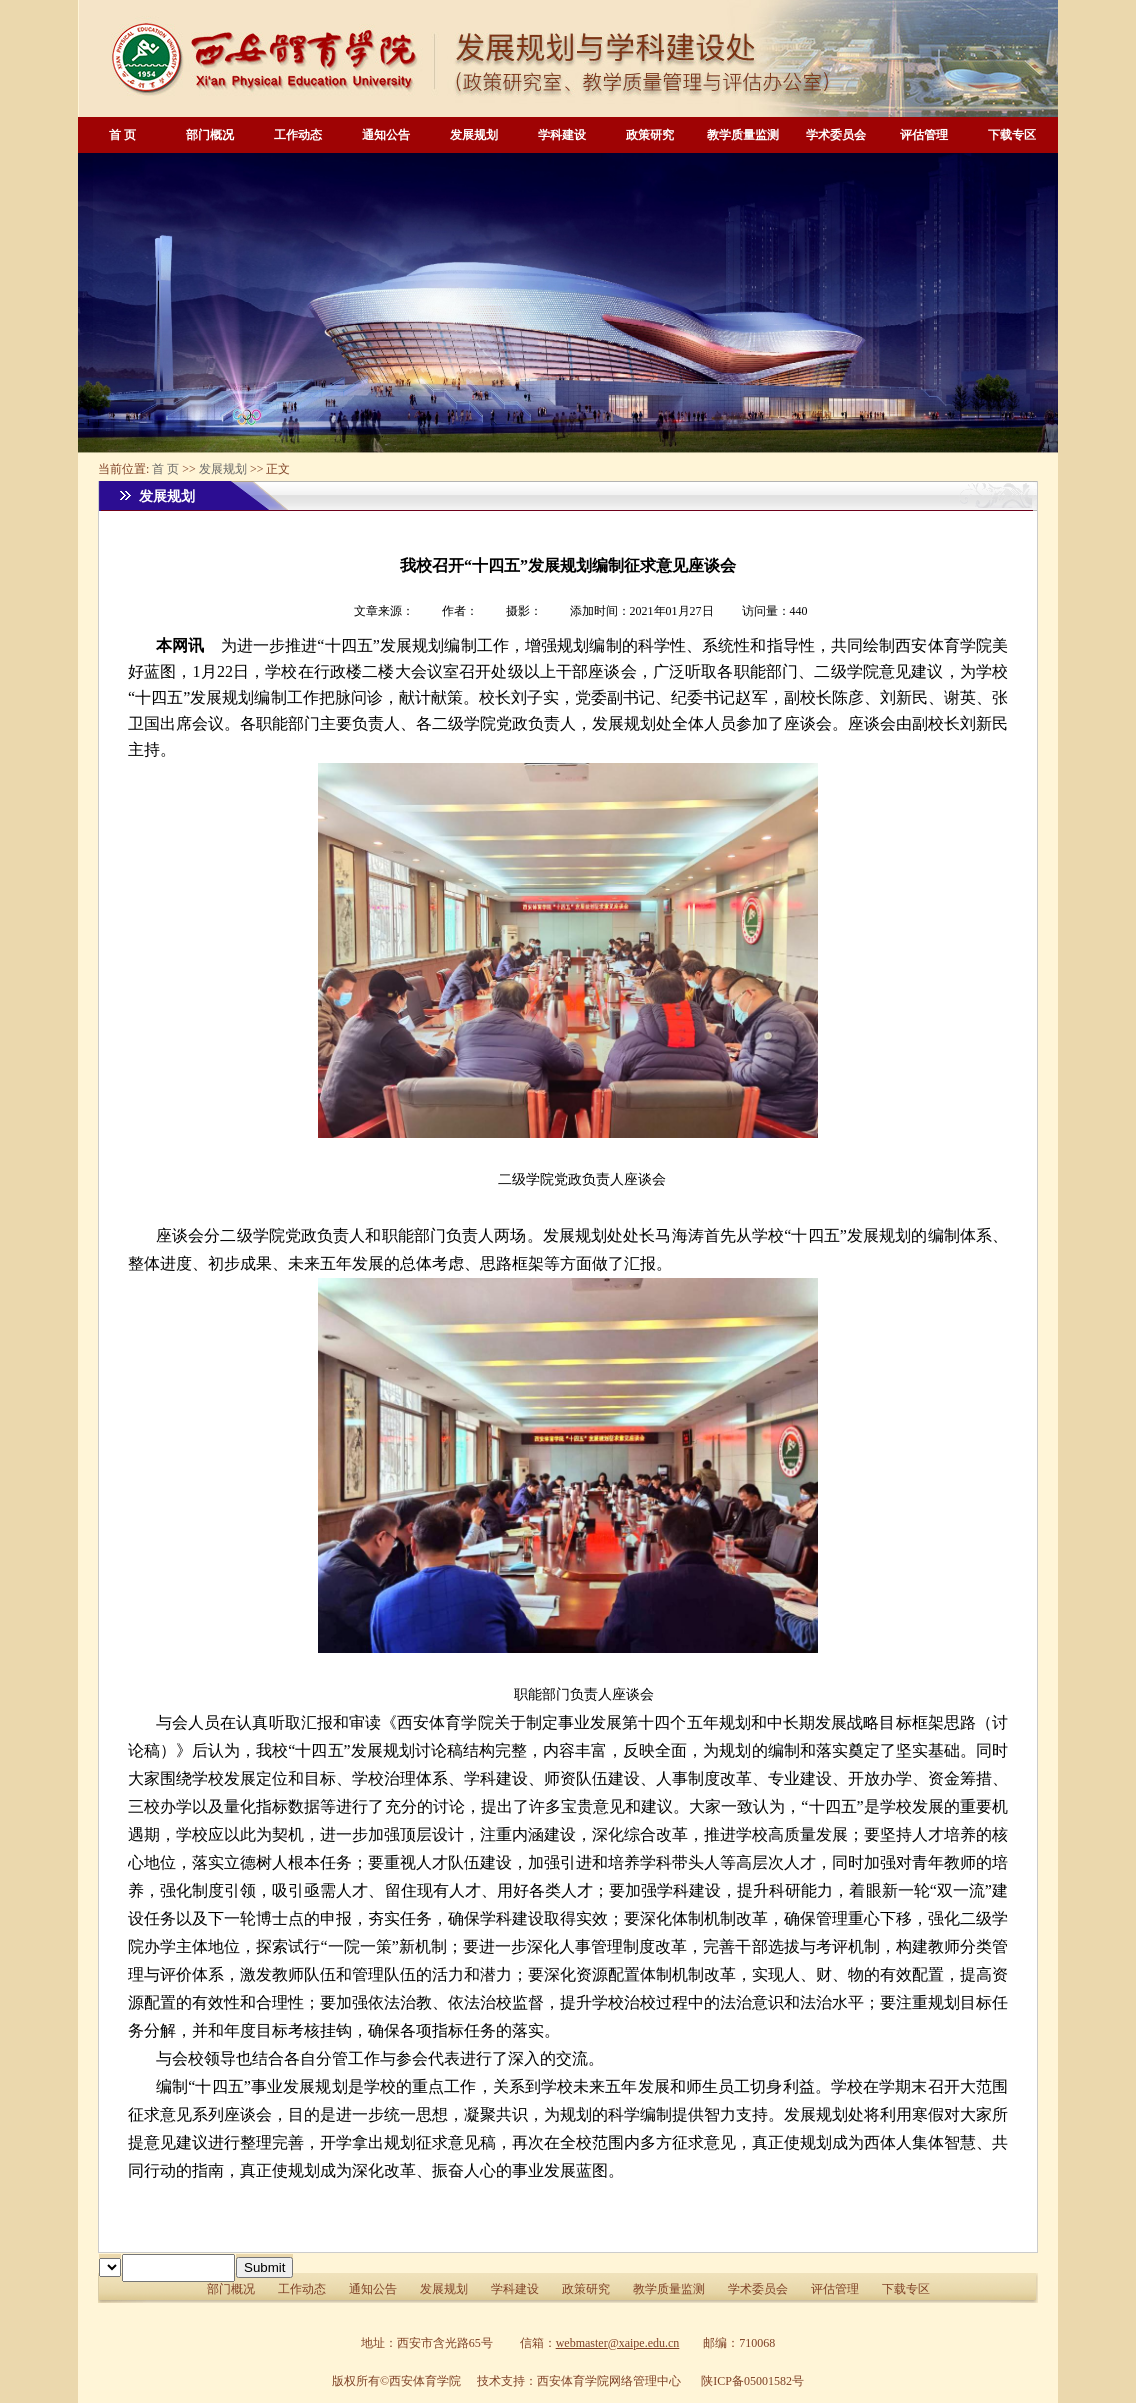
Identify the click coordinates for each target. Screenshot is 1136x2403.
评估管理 (924, 135)
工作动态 (298, 135)
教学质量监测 (743, 135)
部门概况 (210, 135)
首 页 (122, 135)
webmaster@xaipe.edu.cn (618, 2343)
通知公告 (386, 135)
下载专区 (1012, 135)
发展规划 (474, 135)
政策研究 (650, 135)
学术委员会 (836, 135)
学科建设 (562, 135)
